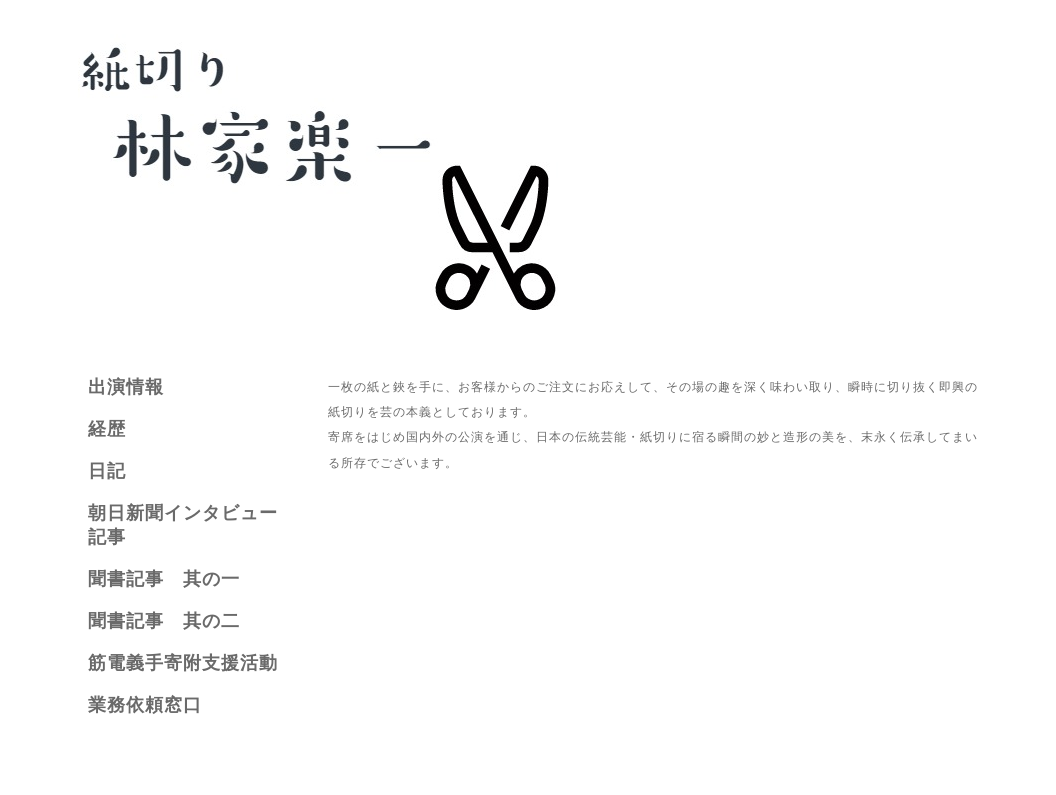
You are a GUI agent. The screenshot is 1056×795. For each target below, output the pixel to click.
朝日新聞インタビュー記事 (183, 525)
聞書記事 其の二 (164, 621)
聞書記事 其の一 (164, 579)
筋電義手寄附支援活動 (183, 663)
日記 (107, 471)
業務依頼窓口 (145, 705)
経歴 (107, 429)
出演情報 (126, 387)
